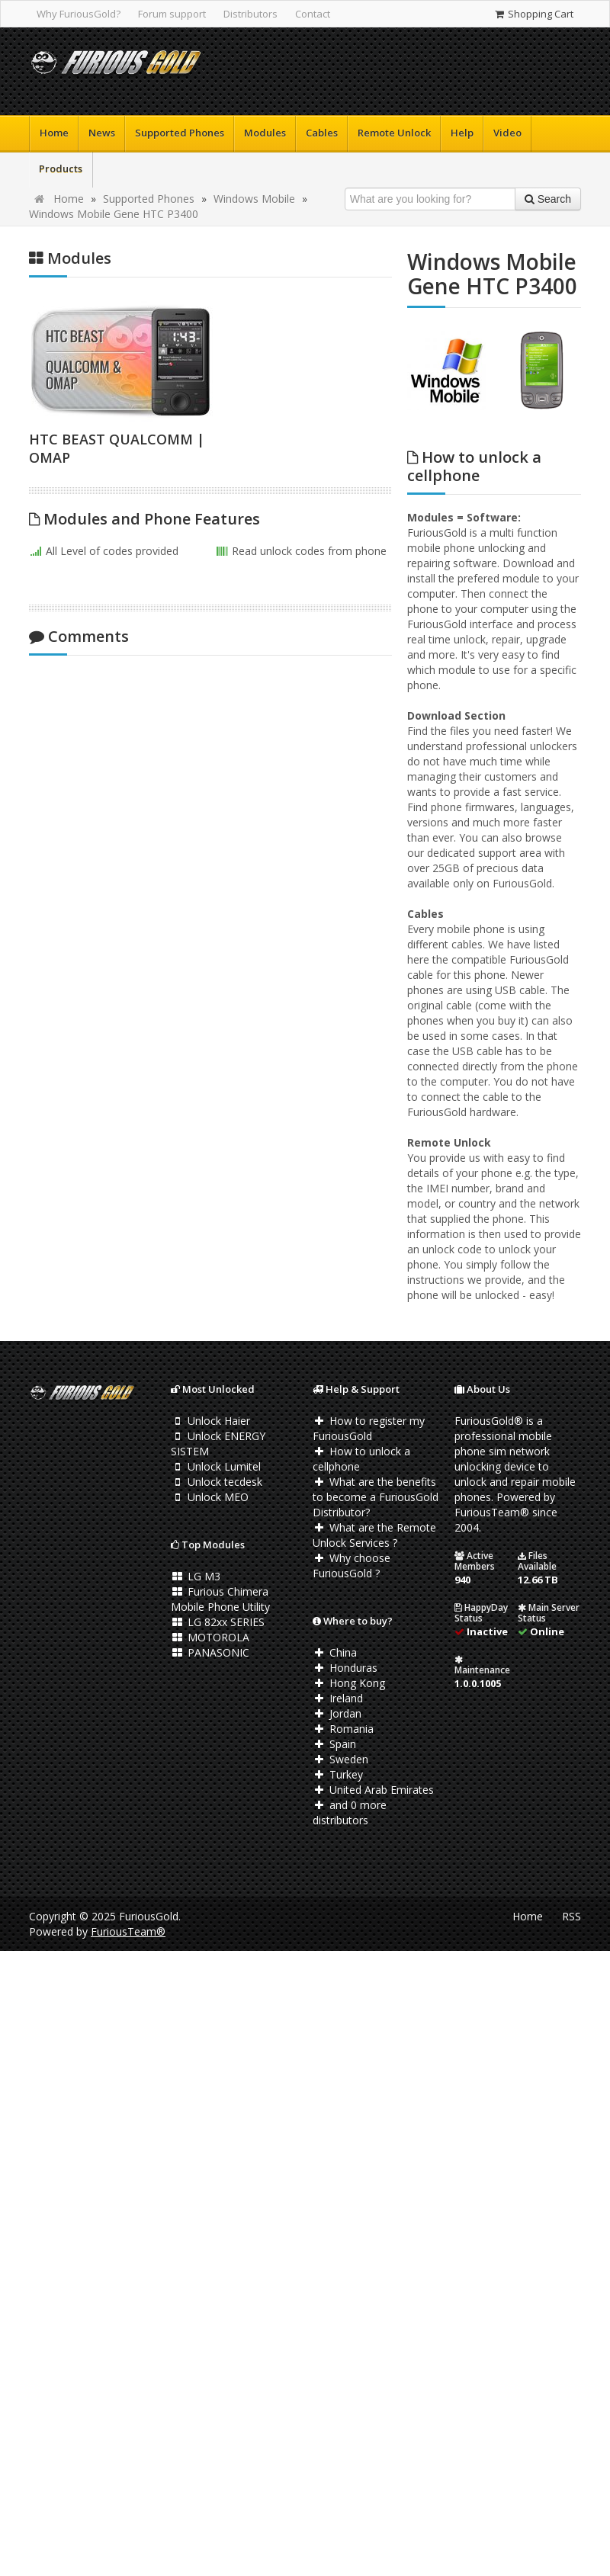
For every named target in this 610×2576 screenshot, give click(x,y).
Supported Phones (179, 133)
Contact (312, 14)
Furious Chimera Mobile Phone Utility (220, 1599)
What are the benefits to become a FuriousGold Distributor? (375, 1496)
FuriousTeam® (128, 1931)
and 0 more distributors (350, 1812)
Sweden (340, 1759)
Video (507, 133)
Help (462, 133)
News (101, 133)
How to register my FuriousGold (369, 1428)
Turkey (338, 1774)
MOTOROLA (210, 1637)
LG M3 (195, 1576)
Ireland (338, 1698)
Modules (265, 133)
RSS (571, 1916)
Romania (343, 1728)
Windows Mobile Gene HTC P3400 (113, 214)
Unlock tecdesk (216, 1481)
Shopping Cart (533, 14)
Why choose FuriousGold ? (351, 1565)
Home (54, 133)
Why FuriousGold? (78, 14)
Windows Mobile (254, 198)
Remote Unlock (394, 133)
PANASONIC (210, 1652)
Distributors (250, 14)
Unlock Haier (210, 1420)
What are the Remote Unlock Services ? (374, 1535)
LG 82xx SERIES (218, 1622)
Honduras (345, 1667)
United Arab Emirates (373, 1789)
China (335, 1652)
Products (60, 168)
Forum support (172, 14)
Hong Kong (349, 1683)
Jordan (337, 1713)
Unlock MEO (210, 1497)
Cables (322, 133)
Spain (334, 1744)
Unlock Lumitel (216, 1466)
